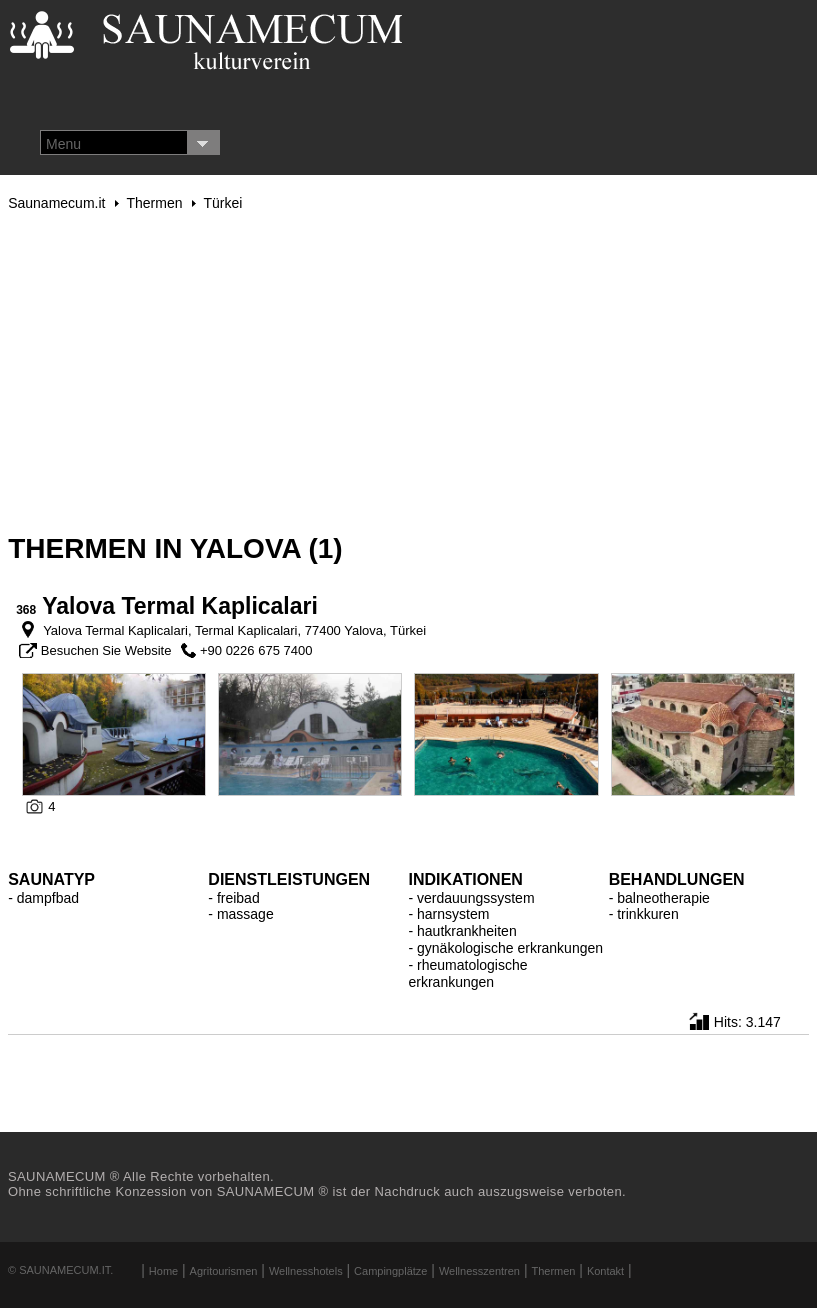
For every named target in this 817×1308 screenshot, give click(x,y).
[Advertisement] (408, 372)
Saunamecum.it (56, 203)
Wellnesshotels (306, 1271)
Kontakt (605, 1271)
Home (163, 1271)
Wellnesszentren (479, 1271)
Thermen (154, 203)
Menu (63, 144)
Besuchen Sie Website (106, 650)
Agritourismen (224, 1271)
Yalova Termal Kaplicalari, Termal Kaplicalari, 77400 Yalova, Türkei (233, 630)
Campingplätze (390, 1271)
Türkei (222, 203)
